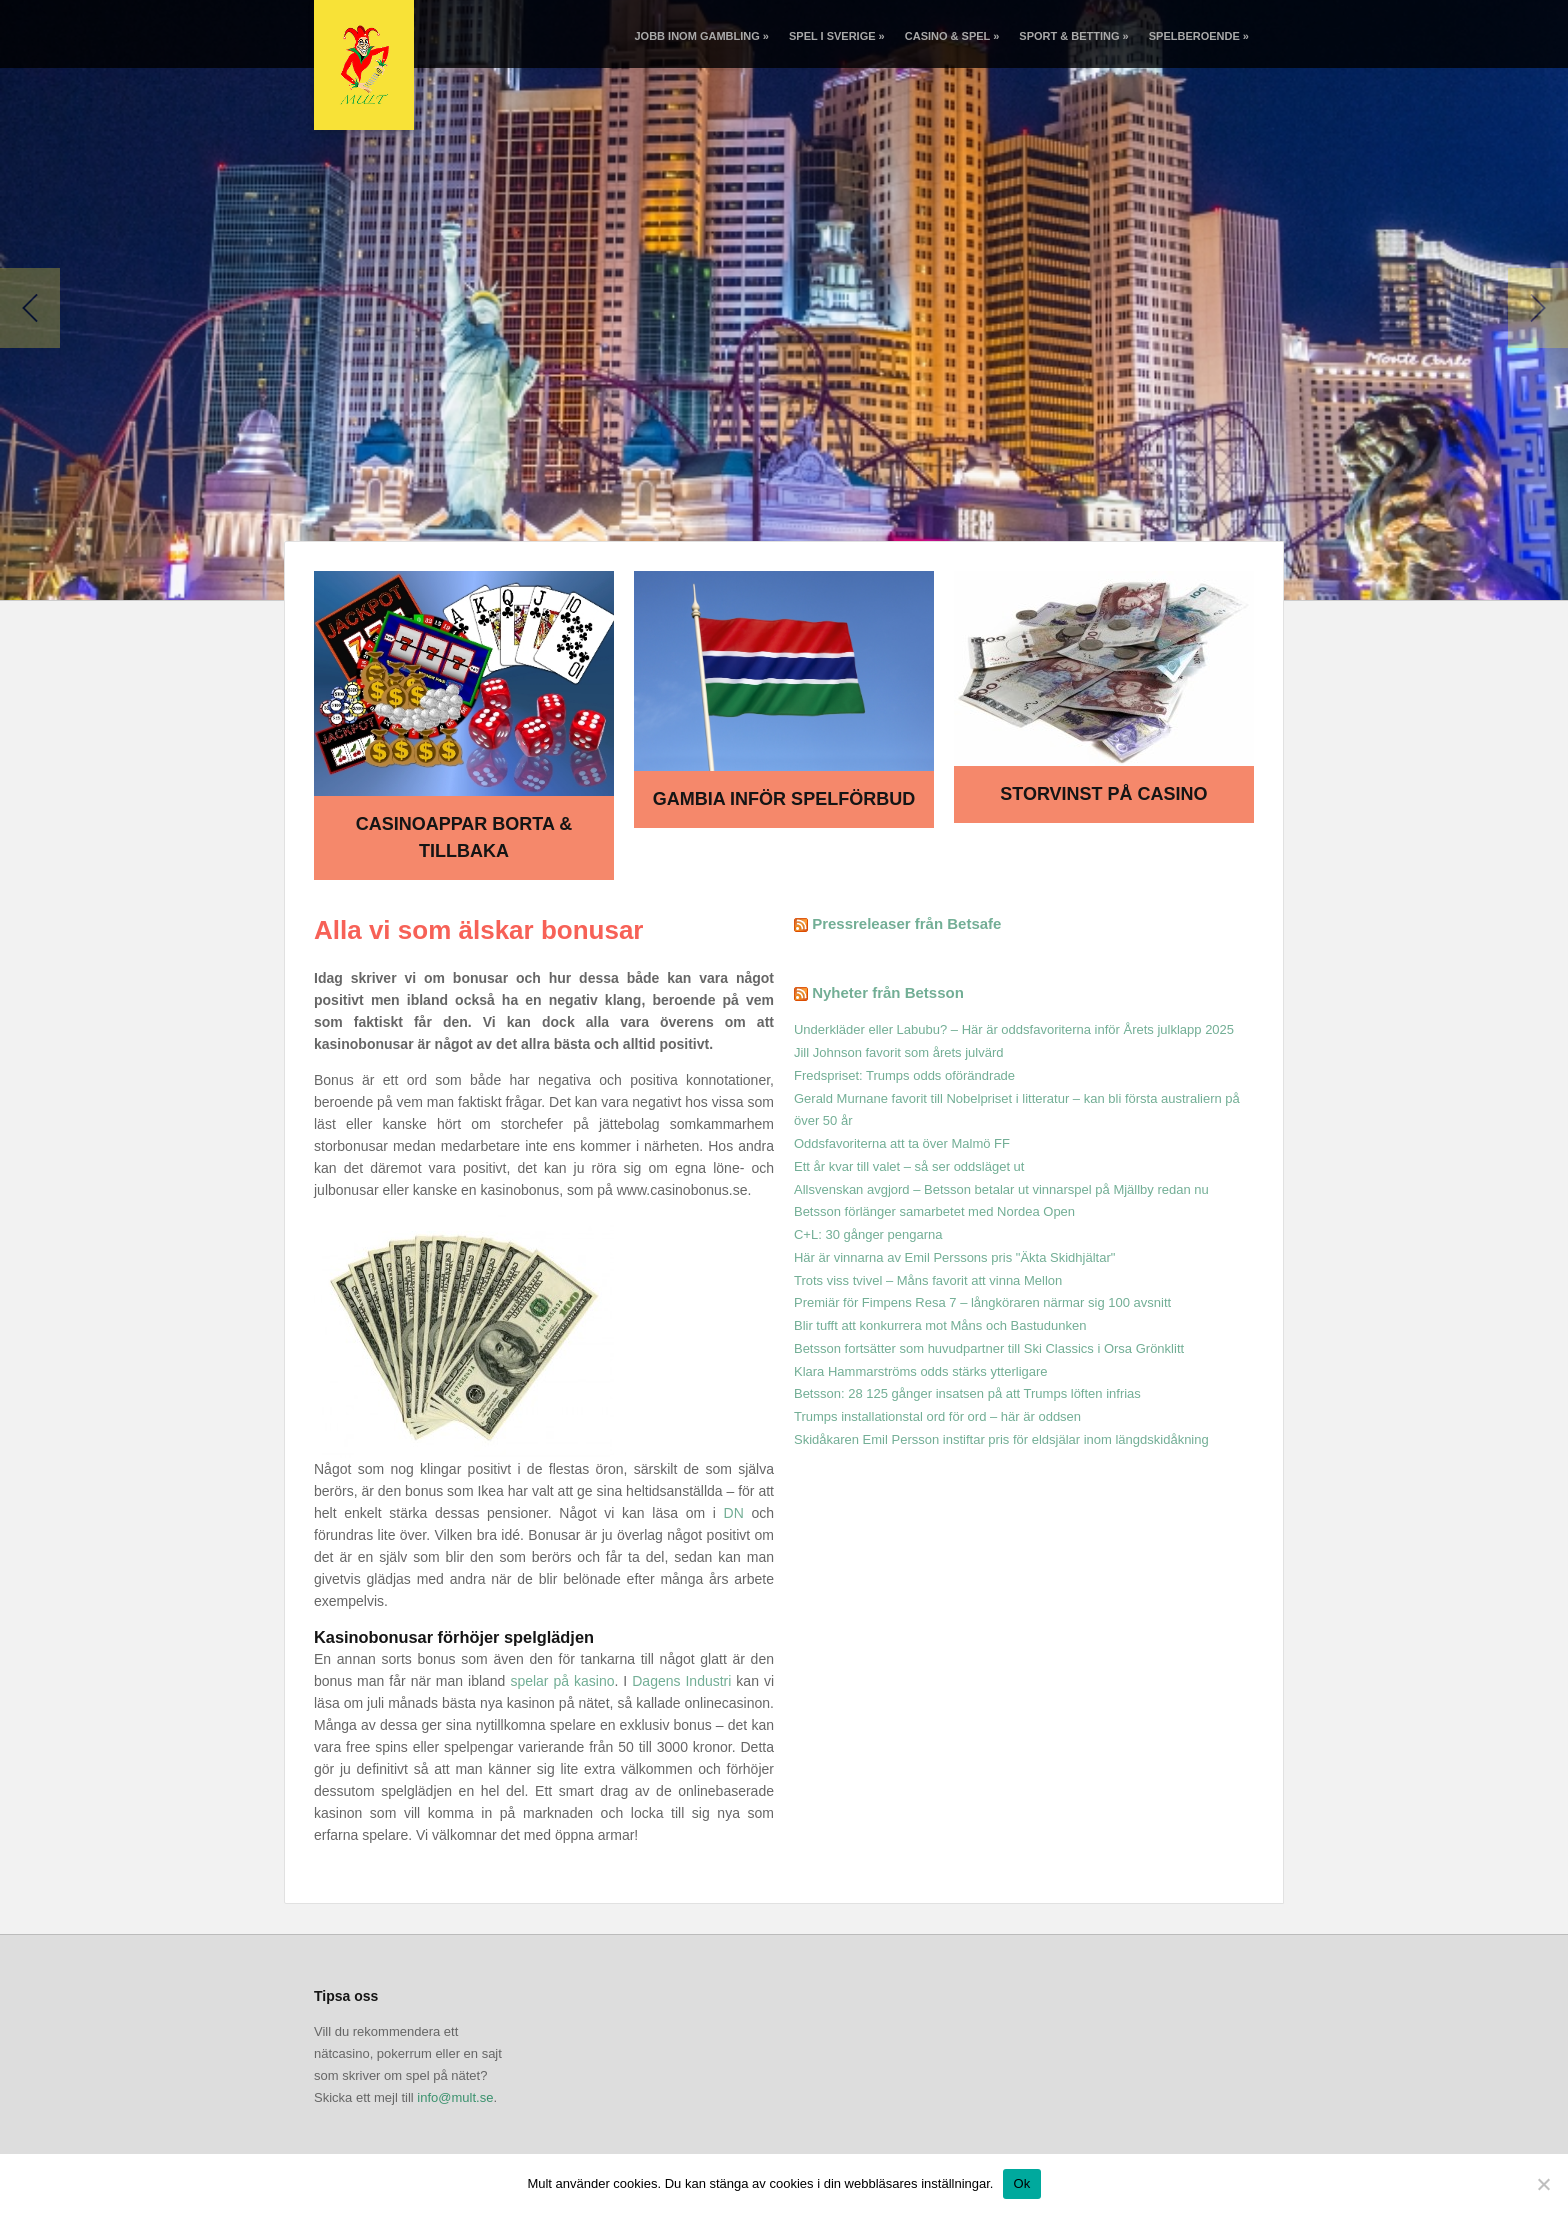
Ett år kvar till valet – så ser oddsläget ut (909, 1166)
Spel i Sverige (837, 36)
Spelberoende (1199, 36)
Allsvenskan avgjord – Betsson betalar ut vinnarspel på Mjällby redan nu (1001, 1189)
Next (1538, 308)
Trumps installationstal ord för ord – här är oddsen (937, 1416)
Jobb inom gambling (701, 36)
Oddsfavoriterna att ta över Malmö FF (902, 1143)
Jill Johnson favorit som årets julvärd (899, 1052)
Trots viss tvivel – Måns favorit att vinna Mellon (928, 1280)
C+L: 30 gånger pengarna (868, 1234)
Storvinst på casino (1103, 794)
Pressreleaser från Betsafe (906, 923)
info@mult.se (455, 2097)
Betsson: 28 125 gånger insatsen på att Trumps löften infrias (967, 1393)
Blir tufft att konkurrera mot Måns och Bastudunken (940, 1325)
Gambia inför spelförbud (784, 799)
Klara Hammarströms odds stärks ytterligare (921, 1371)
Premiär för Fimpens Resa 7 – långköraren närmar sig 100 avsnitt (982, 1302)
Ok (1021, 2183)
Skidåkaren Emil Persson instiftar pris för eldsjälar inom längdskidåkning (1001, 1439)
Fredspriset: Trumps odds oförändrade (904, 1075)
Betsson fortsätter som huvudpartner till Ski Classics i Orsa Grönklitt (989, 1348)
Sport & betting (1073, 36)
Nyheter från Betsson (888, 992)
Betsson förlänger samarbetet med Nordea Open (934, 1211)
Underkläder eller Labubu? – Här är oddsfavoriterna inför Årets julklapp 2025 (1014, 1029)
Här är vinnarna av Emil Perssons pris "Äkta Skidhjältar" (954, 1257)
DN (734, 1513)
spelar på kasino (562, 1681)
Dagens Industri (681, 1681)
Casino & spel (952, 36)
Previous (30, 308)
